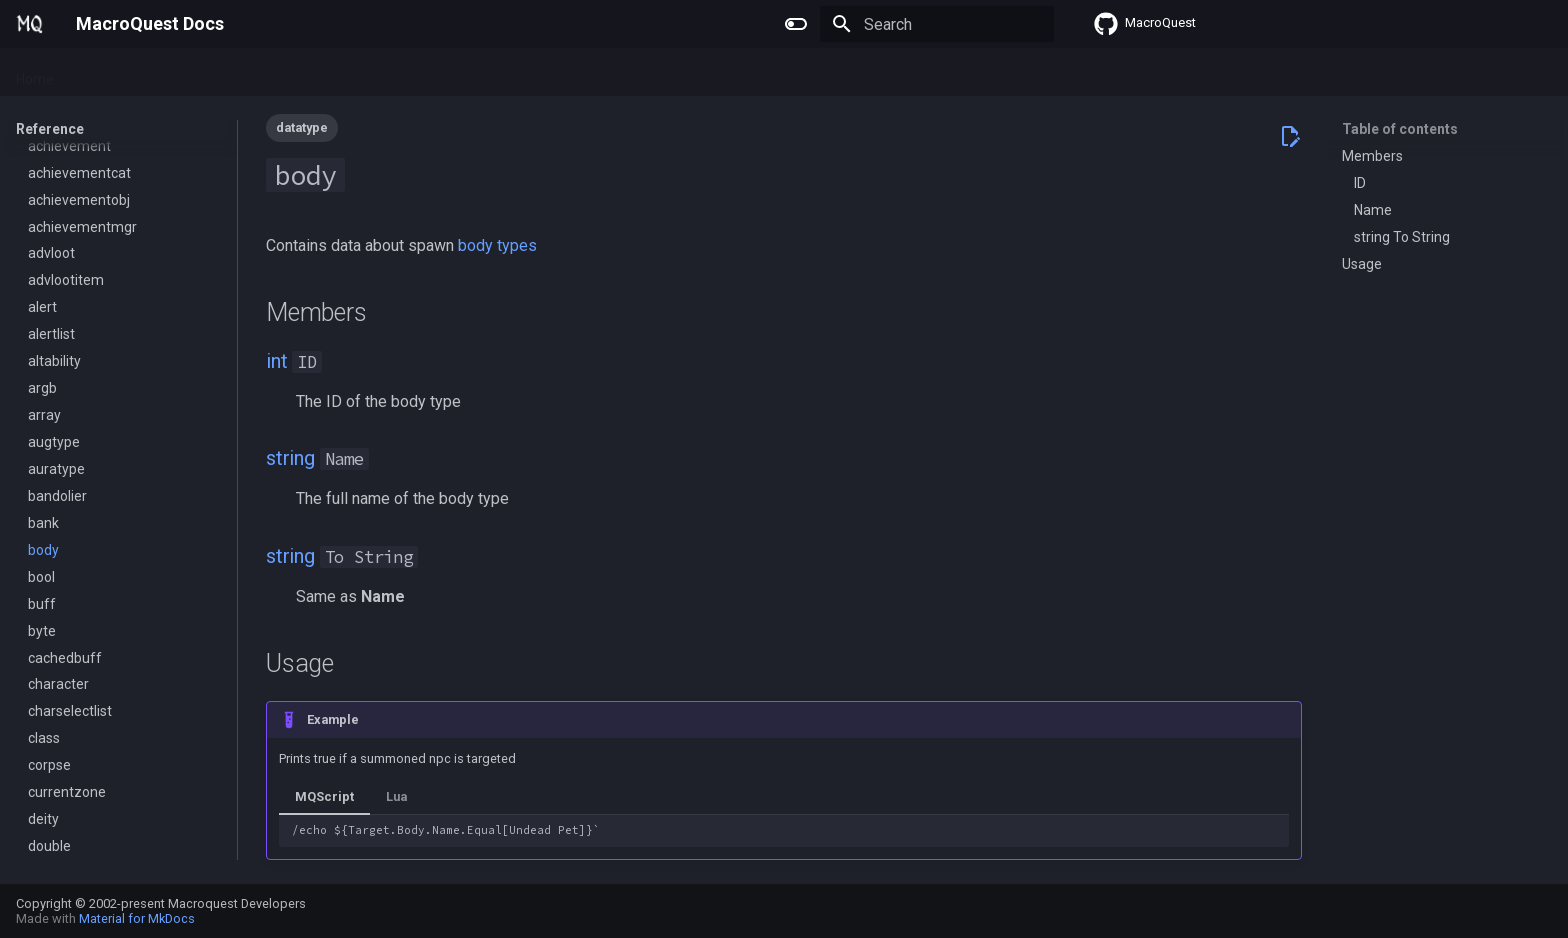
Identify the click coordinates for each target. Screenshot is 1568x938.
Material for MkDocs (137, 918)
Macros (171, 73)
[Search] (937, 24)
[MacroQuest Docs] (30, 24)
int (276, 361)
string (290, 458)
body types (497, 245)
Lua (230, 73)
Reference (299, 73)
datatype (302, 127)
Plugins (101, 73)
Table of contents (1400, 129)
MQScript (324, 796)
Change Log (394, 73)
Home (35, 73)
